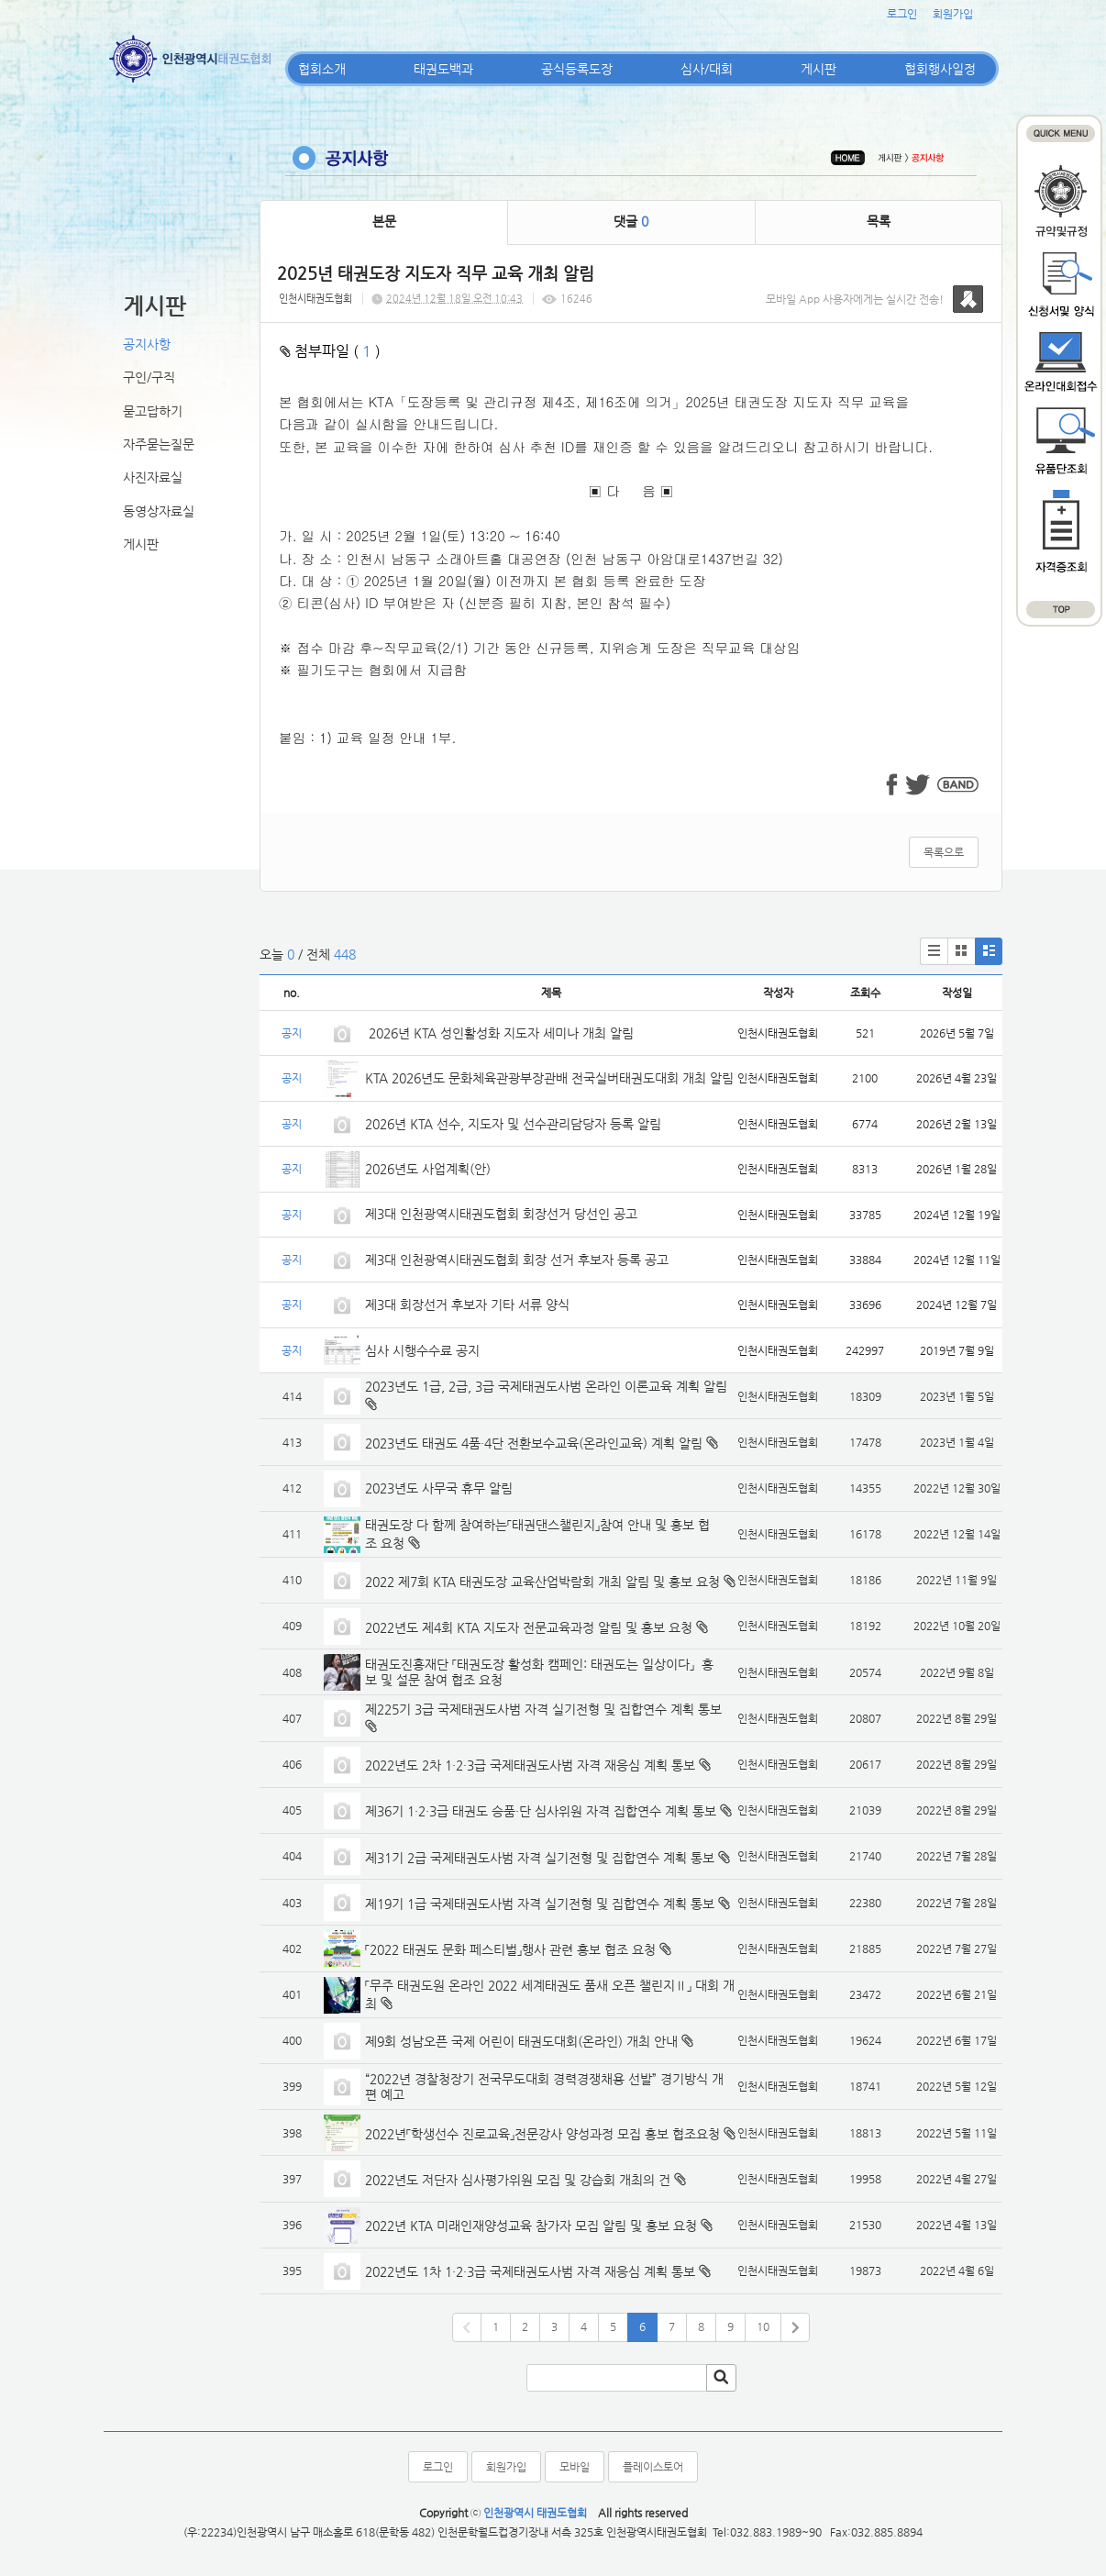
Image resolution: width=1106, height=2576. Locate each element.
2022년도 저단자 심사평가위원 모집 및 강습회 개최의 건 (517, 2179)
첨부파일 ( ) (330, 351)
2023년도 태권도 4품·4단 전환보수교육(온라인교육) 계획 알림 (533, 1443)
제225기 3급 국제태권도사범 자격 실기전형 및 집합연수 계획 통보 (543, 1709)
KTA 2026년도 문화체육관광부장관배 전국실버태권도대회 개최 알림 (549, 1078)
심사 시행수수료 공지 (422, 1350)
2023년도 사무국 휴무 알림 (439, 1488)
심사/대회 (706, 68)
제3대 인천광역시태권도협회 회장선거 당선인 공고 (501, 1213)
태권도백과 (443, 68)
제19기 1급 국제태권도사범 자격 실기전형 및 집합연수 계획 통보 (539, 1903)
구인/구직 (149, 377)
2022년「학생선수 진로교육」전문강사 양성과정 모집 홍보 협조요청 (542, 2133)
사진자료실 (152, 477)
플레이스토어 (653, 2466)
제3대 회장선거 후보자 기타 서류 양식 (467, 1304)
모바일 (574, 2466)
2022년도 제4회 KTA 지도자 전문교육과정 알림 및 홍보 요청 (528, 1627)
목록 (878, 221)
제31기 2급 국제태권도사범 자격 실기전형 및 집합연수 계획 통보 (539, 1857)
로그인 (902, 13)
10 (763, 2326)
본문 (384, 221)
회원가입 (953, 13)
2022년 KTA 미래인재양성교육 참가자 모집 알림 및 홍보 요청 (531, 2225)
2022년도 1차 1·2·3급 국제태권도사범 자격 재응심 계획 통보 (530, 2271)
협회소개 (322, 68)
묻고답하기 (152, 411)
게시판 (818, 68)
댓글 (631, 221)
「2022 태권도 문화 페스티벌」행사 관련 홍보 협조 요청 (510, 1949)
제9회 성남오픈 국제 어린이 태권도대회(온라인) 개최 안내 (521, 2041)
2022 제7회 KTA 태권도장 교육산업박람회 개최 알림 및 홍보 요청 (542, 1581)
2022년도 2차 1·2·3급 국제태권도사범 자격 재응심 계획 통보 (530, 1765)
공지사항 (147, 344)
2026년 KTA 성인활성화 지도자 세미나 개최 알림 (499, 1033)
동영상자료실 (158, 511)
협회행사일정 (940, 68)
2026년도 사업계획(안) (428, 1168)
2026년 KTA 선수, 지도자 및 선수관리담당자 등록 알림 (513, 1123)
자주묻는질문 (158, 444)
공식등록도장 (577, 68)
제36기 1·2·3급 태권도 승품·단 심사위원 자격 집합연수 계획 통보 (540, 1811)
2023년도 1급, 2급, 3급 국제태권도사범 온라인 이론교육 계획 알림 (546, 1386)
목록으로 (944, 852)
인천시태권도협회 (315, 299)
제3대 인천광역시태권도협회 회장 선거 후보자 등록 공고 (517, 1259)
